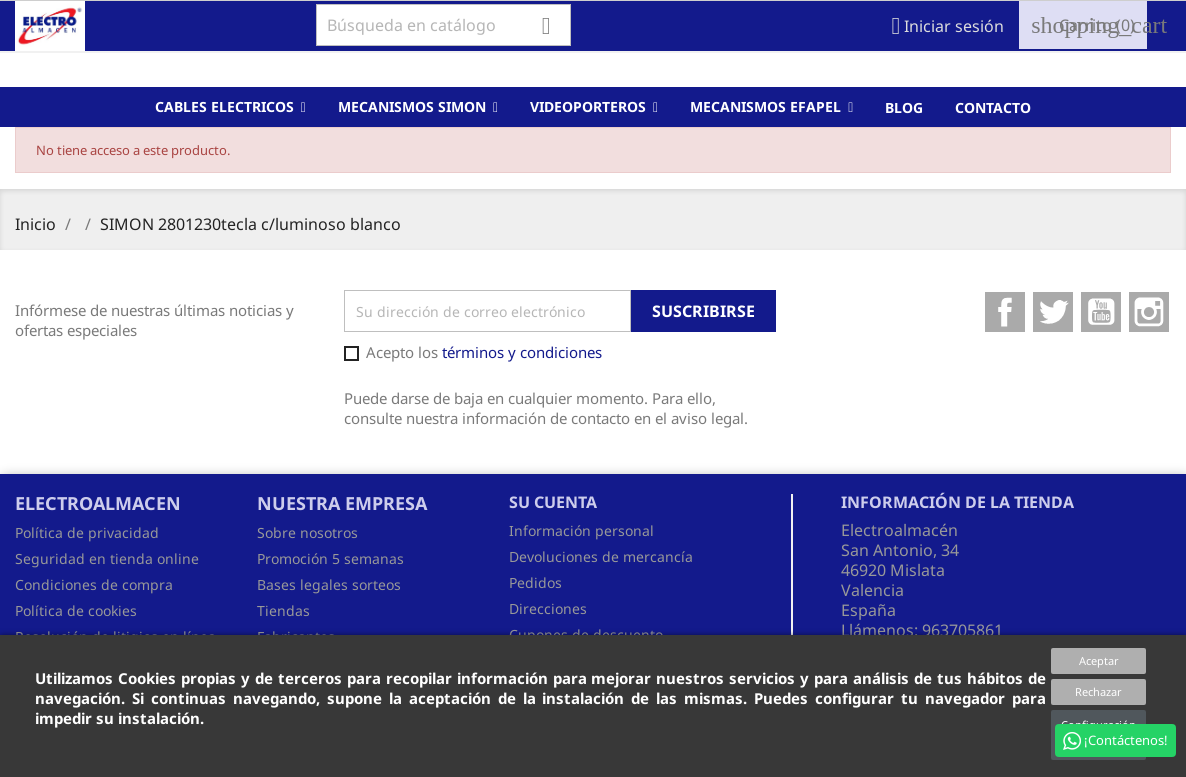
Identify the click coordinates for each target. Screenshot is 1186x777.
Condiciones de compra (94, 584)
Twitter (1053, 312)
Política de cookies (76, 610)
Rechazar (1098, 691)
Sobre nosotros (307, 532)
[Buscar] (443, 25)
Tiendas (283, 610)
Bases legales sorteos (329, 584)
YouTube (1101, 312)
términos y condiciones (522, 352)
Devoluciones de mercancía (601, 556)
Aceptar (1099, 660)
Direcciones (548, 608)
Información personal (581, 530)
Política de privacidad (87, 532)
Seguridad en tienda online (107, 558)
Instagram (1149, 312)
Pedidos (535, 582)
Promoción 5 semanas (330, 558)
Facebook (1005, 312)
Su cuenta (553, 502)
